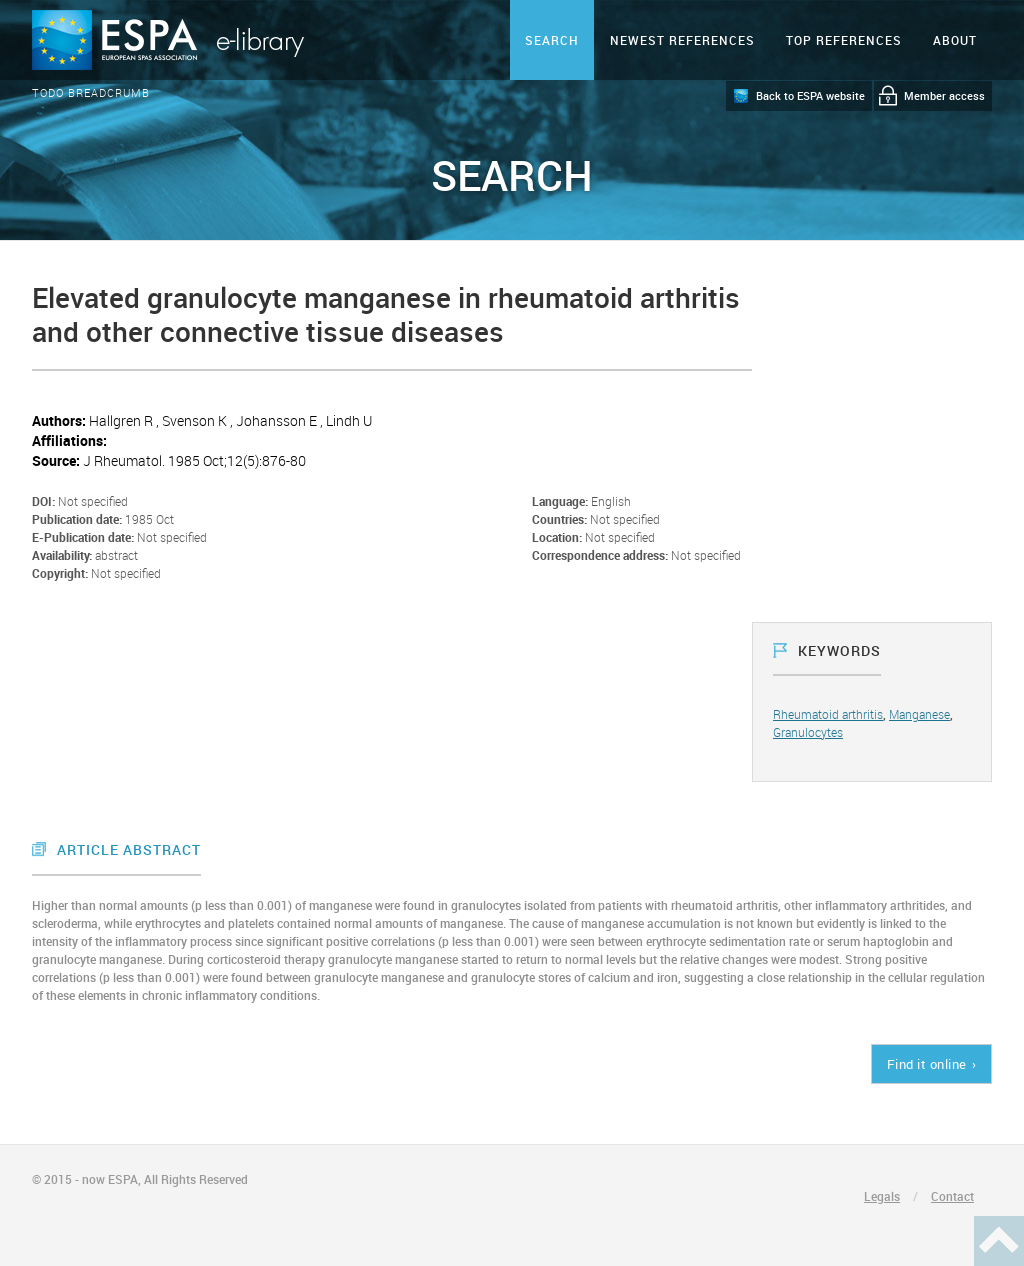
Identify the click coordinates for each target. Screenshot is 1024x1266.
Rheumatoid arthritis (828, 714)
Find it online (927, 1064)
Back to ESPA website (810, 95)
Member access (944, 95)
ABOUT (955, 40)
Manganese (919, 714)
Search (552, 40)
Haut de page (999, 1241)
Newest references (682, 40)
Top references (844, 40)
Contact (952, 1196)
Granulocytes (808, 732)
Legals (882, 1196)
